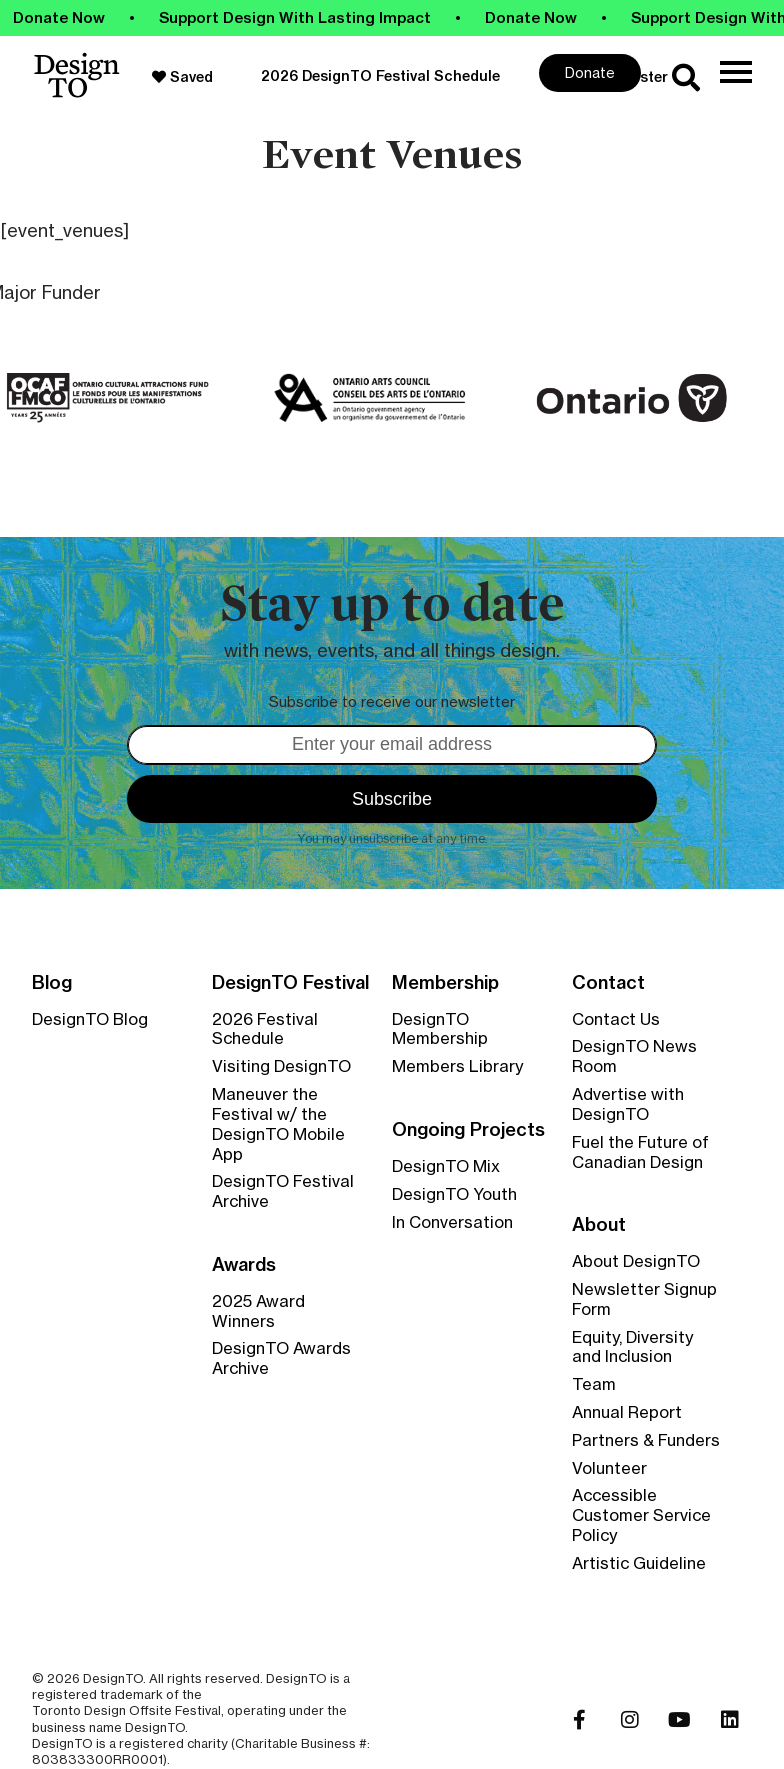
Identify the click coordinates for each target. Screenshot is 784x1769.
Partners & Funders (646, 1440)
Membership (445, 983)
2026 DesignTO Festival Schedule (380, 76)
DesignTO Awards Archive (281, 1358)
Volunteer (609, 1468)
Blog (52, 983)
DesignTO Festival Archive (283, 1191)
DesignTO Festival (290, 983)
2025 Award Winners (258, 1311)
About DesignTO (636, 1261)
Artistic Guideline (639, 1563)
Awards (244, 1265)
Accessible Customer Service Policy (641, 1515)
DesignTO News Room (634, 1056)
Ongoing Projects (468, 1130)
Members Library (457, 1066)
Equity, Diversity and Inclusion (632, 1347)
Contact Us (616, 1019)
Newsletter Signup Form (644, 1299)
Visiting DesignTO (281, 1066)
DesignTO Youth (454, 1194)
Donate (590, 72)
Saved (182, 77)
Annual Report (627, 1412)
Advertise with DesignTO (628, 1104)
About (599, 1225)
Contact (608, 983)
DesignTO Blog (90, 1019)
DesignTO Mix (446, 1166)
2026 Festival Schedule (265, 1029)
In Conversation (452, 1222)
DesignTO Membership (440, 1029)
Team (594, 1384)
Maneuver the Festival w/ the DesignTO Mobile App (278, 1123)
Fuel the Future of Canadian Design (640, 1152)
